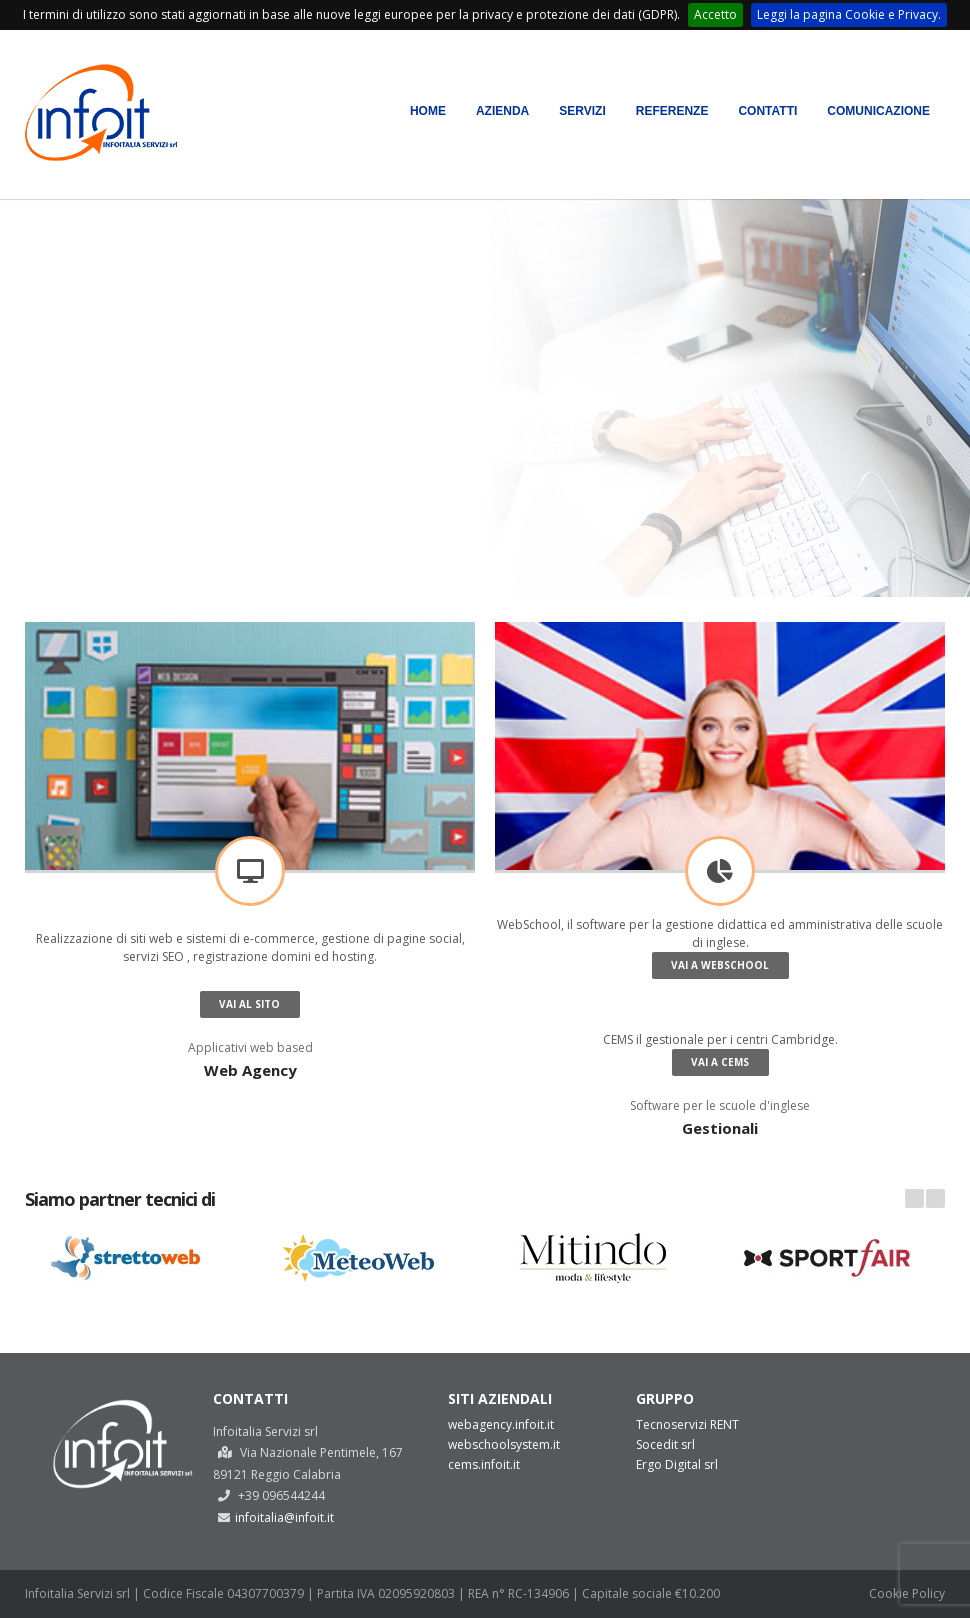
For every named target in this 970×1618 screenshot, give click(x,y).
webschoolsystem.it (504, 1444)
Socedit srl (665, 1444)
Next (935, 1198)
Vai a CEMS (720, 1062)
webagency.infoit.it (501, 1424)
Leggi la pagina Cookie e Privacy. (849, 14)
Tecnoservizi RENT (687, 1424)
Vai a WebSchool (720, 965)
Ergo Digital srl (677, 1464)
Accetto (715, 14)
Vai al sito (249, 1004)
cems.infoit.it (484, 1464)
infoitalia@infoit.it (284, 1517)
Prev (914, 1198)
